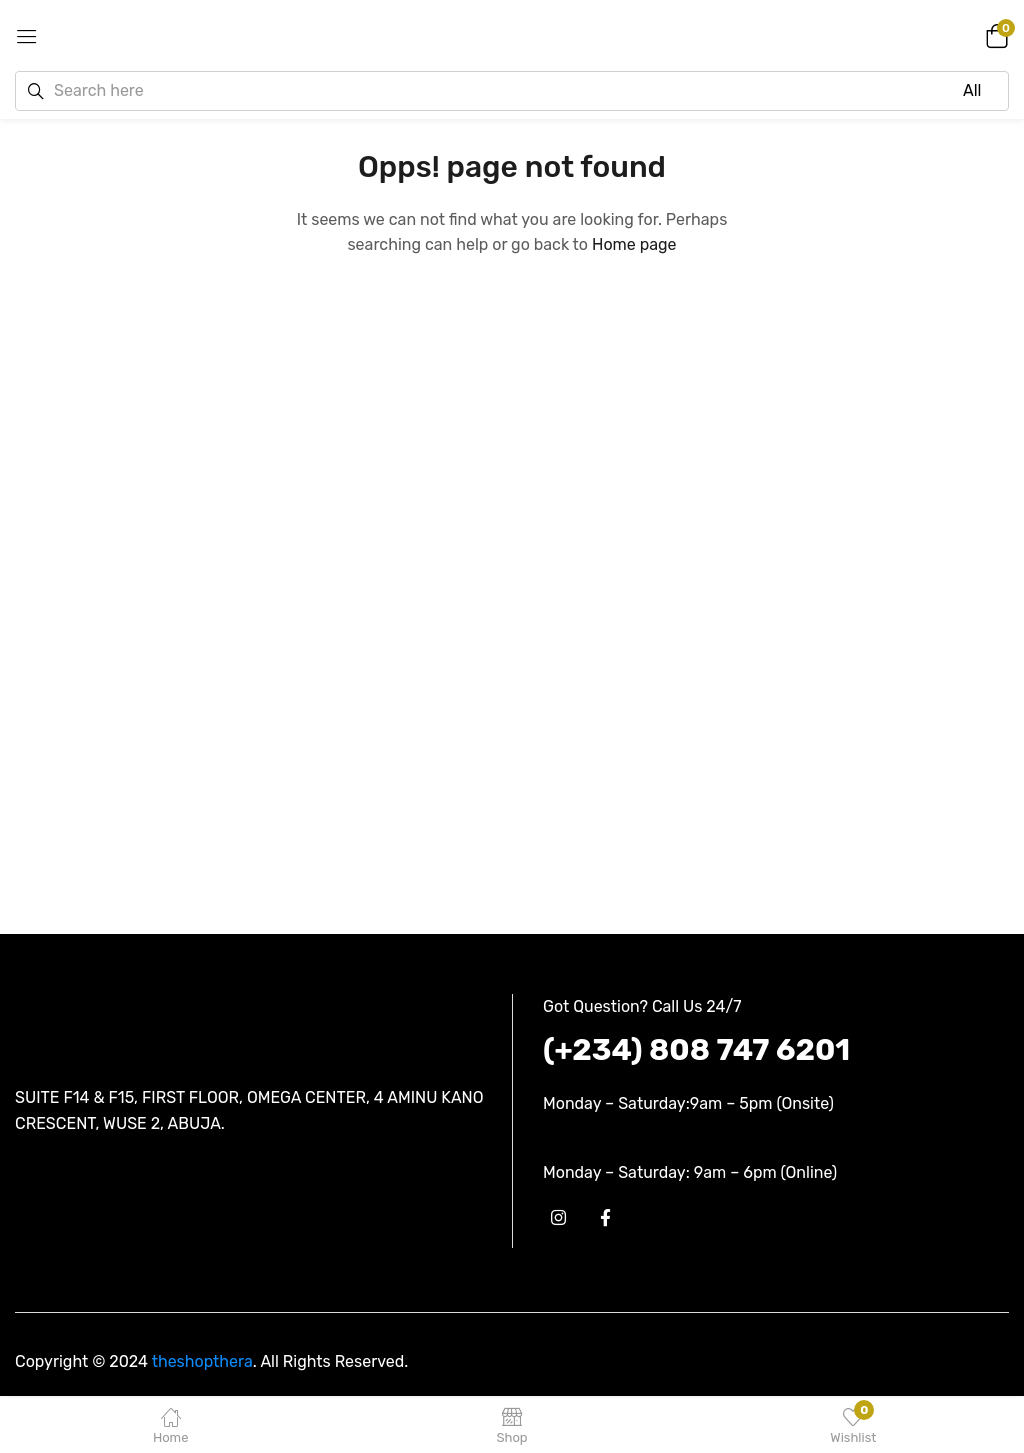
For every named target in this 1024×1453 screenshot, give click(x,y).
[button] (994, 35)
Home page (634, 244)
